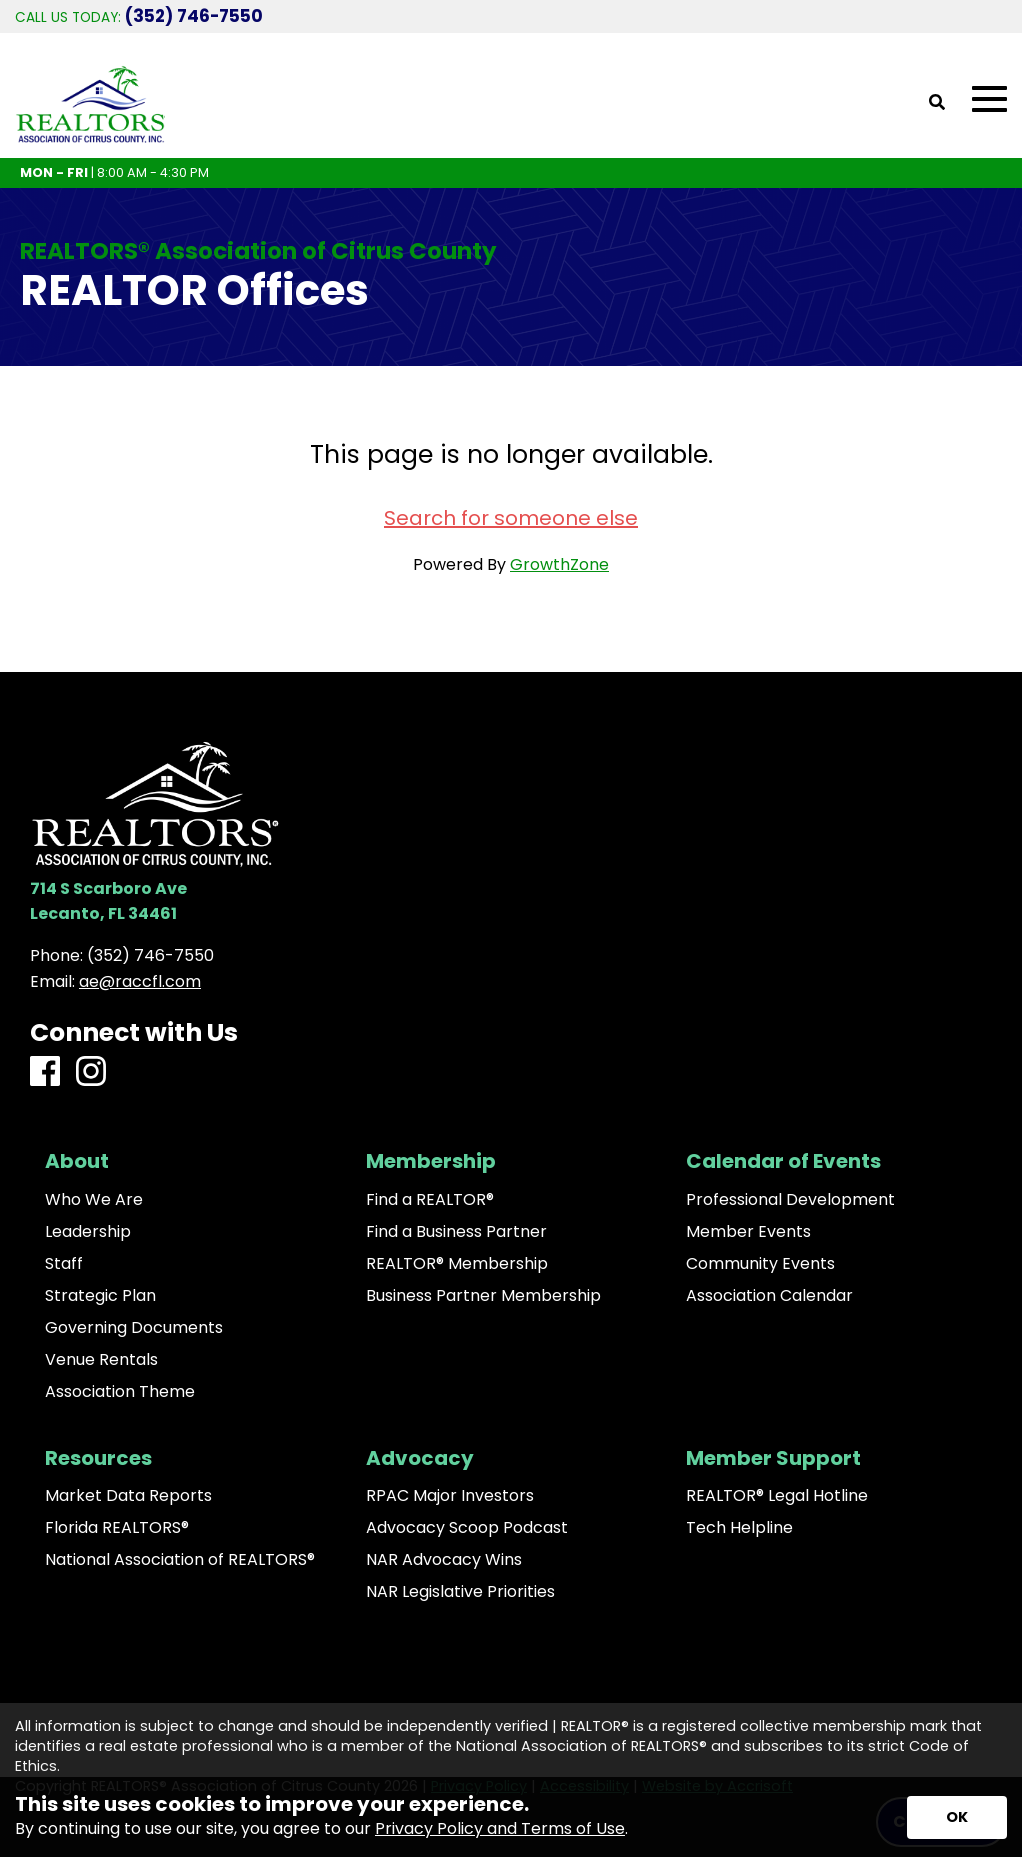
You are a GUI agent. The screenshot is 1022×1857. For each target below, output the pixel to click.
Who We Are (94, 1200)
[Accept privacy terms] (957, 1817)
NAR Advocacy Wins (444, 1560)
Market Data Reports (128, 1496)
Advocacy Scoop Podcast (467, 1528)
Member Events (748, 1232)
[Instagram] (91, 1072)
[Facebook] (45, 1072)
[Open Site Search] (937, 103)
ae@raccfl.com (140, 981)
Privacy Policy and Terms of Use (500, 1828)
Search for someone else (511, 518)
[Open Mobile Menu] (989, 99)
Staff (64, 1264)
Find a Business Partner (456, 1232)
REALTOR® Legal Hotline (777, 1496)
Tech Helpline (739, 1528)
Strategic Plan (100, 1296)
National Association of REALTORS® (180, 1560)
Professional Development (790, 1200)
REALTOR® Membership (457, 1264)
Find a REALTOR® (430, 1200)
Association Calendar (769, 1296)
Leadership (88, 1232)
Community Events (760, 1264)
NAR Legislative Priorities (460, 1592)
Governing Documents (134, 1328)
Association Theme (120, 1392)
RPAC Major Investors (450, 1496)
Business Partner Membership (483, 1296)
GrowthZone (559, 564)
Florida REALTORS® (117, 1528)
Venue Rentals (101, 1360)
